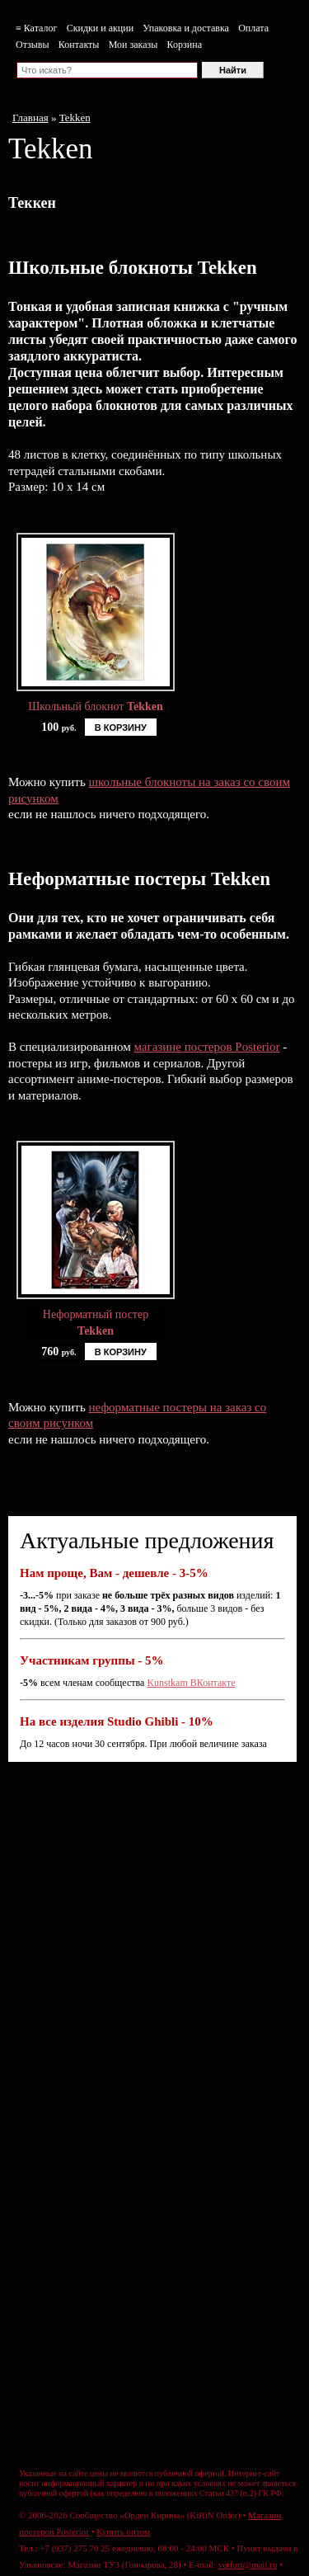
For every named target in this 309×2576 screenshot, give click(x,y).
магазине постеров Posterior (206, 1046)
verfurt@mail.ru (248, 2564)
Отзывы (32, 44)
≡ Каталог (36, 28)
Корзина (184, 44)
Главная (30, 117)
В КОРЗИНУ (121, 727)
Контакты (79, 44)
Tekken (75, 117)
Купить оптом (123, 2531)
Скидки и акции (100, 28)
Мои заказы (133, 44)
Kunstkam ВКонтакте (191, 1682)
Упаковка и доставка (186, 28)
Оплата (253, 28)
